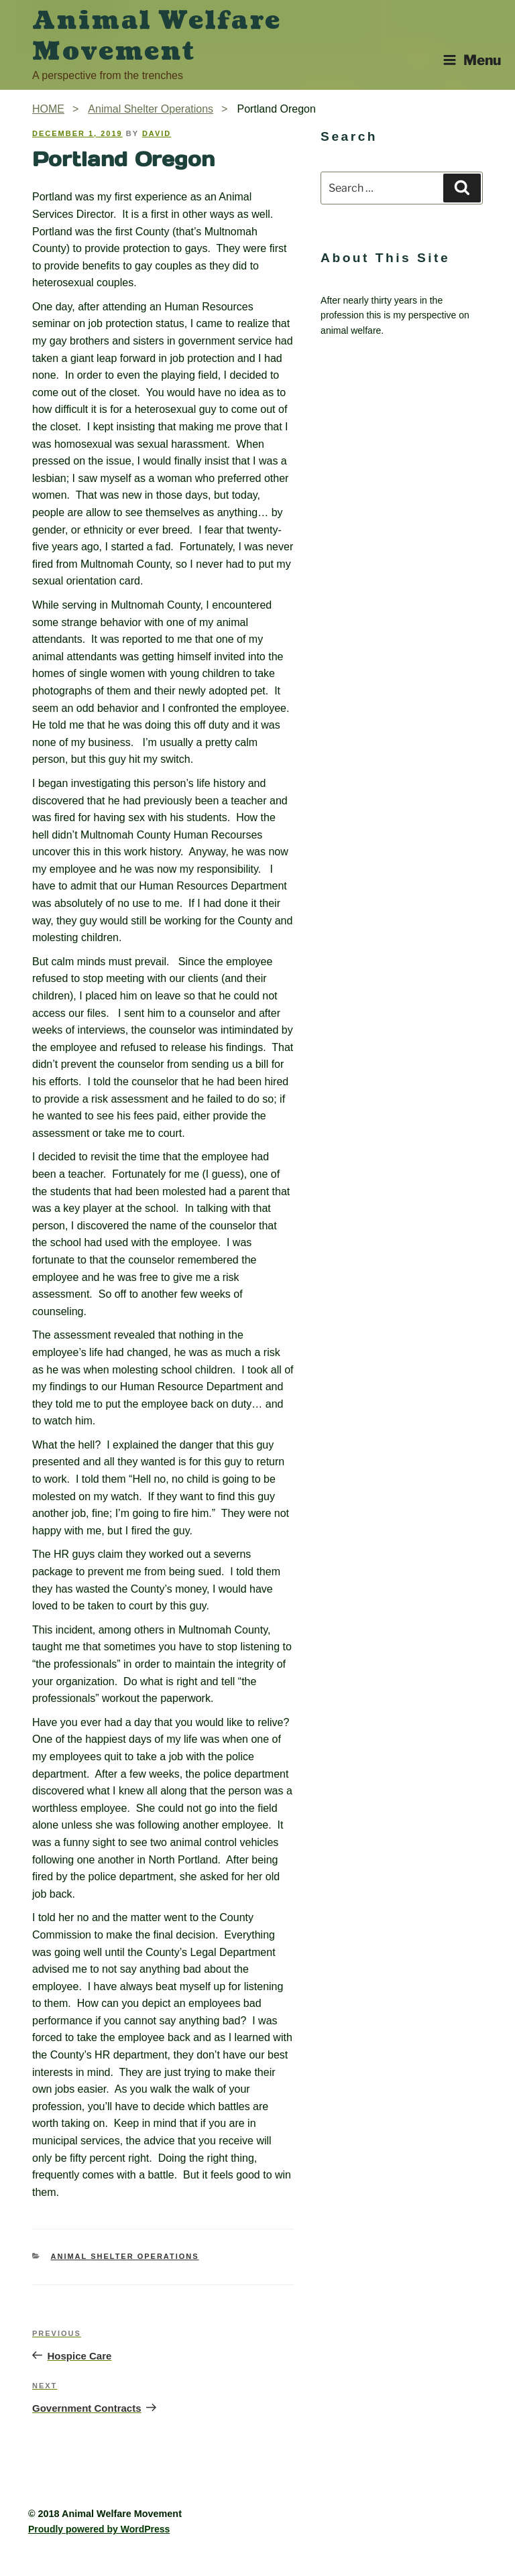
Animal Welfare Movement (157, 36)
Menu (472, 60)
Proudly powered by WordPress (99, 2529)
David (156, 133)
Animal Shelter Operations (125, 2256)
